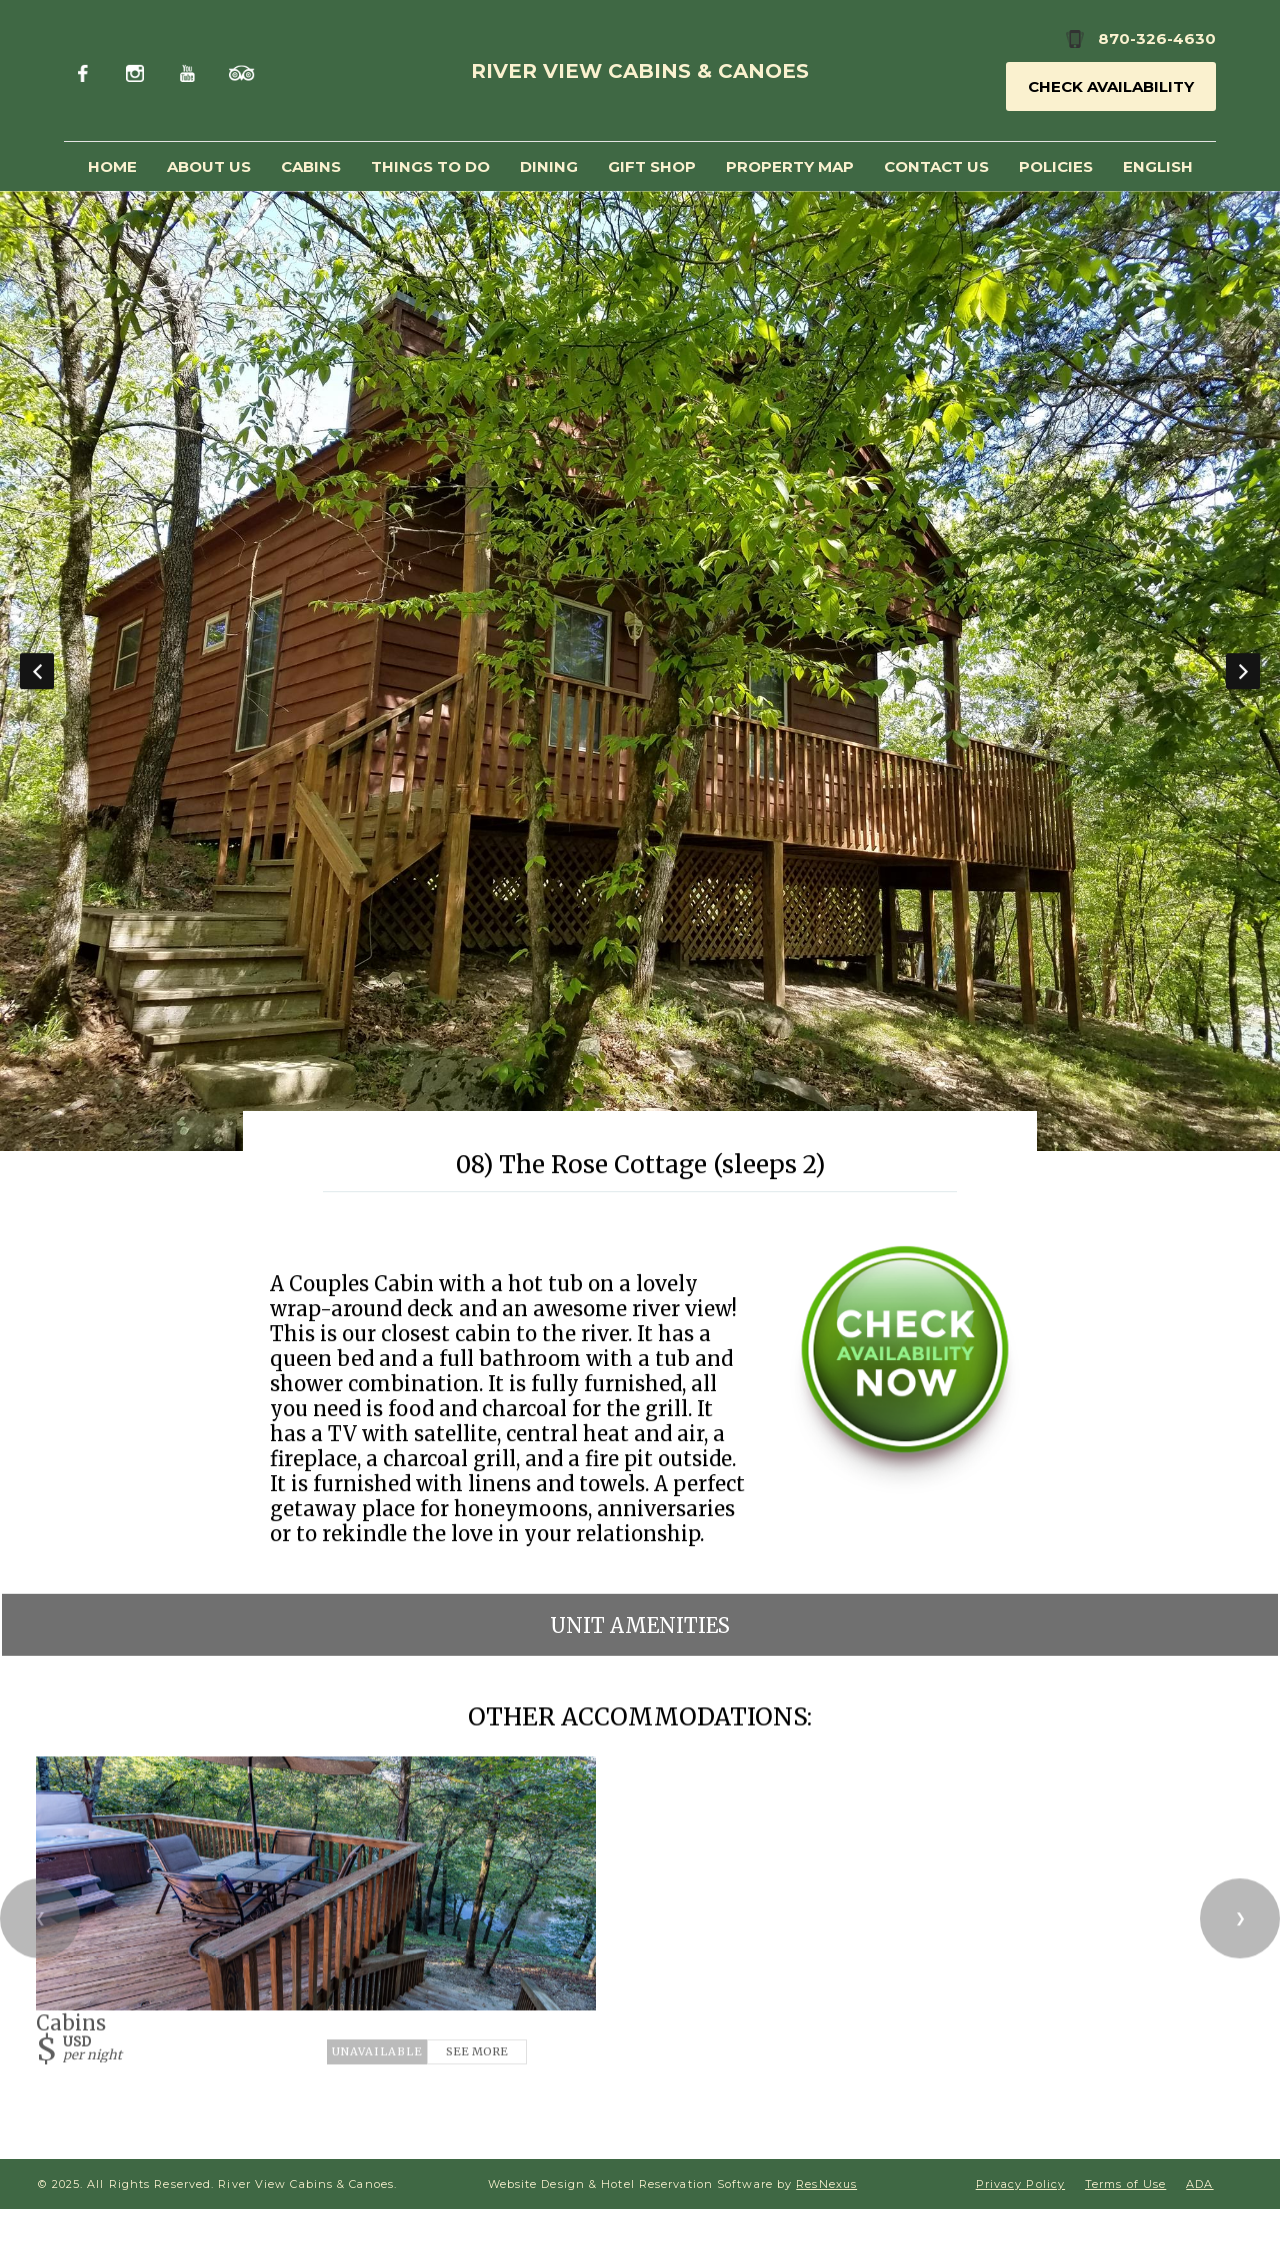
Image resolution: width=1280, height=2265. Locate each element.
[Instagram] (138, 70)
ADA (1199, 2184)
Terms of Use (1125, 2184)
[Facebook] (87, 70)
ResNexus (826, 2184)
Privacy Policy (1020, 2184)
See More (477, 2052)
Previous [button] (37, 671)
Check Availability (1111, 86)
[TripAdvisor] (241, 70)
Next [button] (1243, 671)
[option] (640, 671)
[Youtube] (189, 70)
